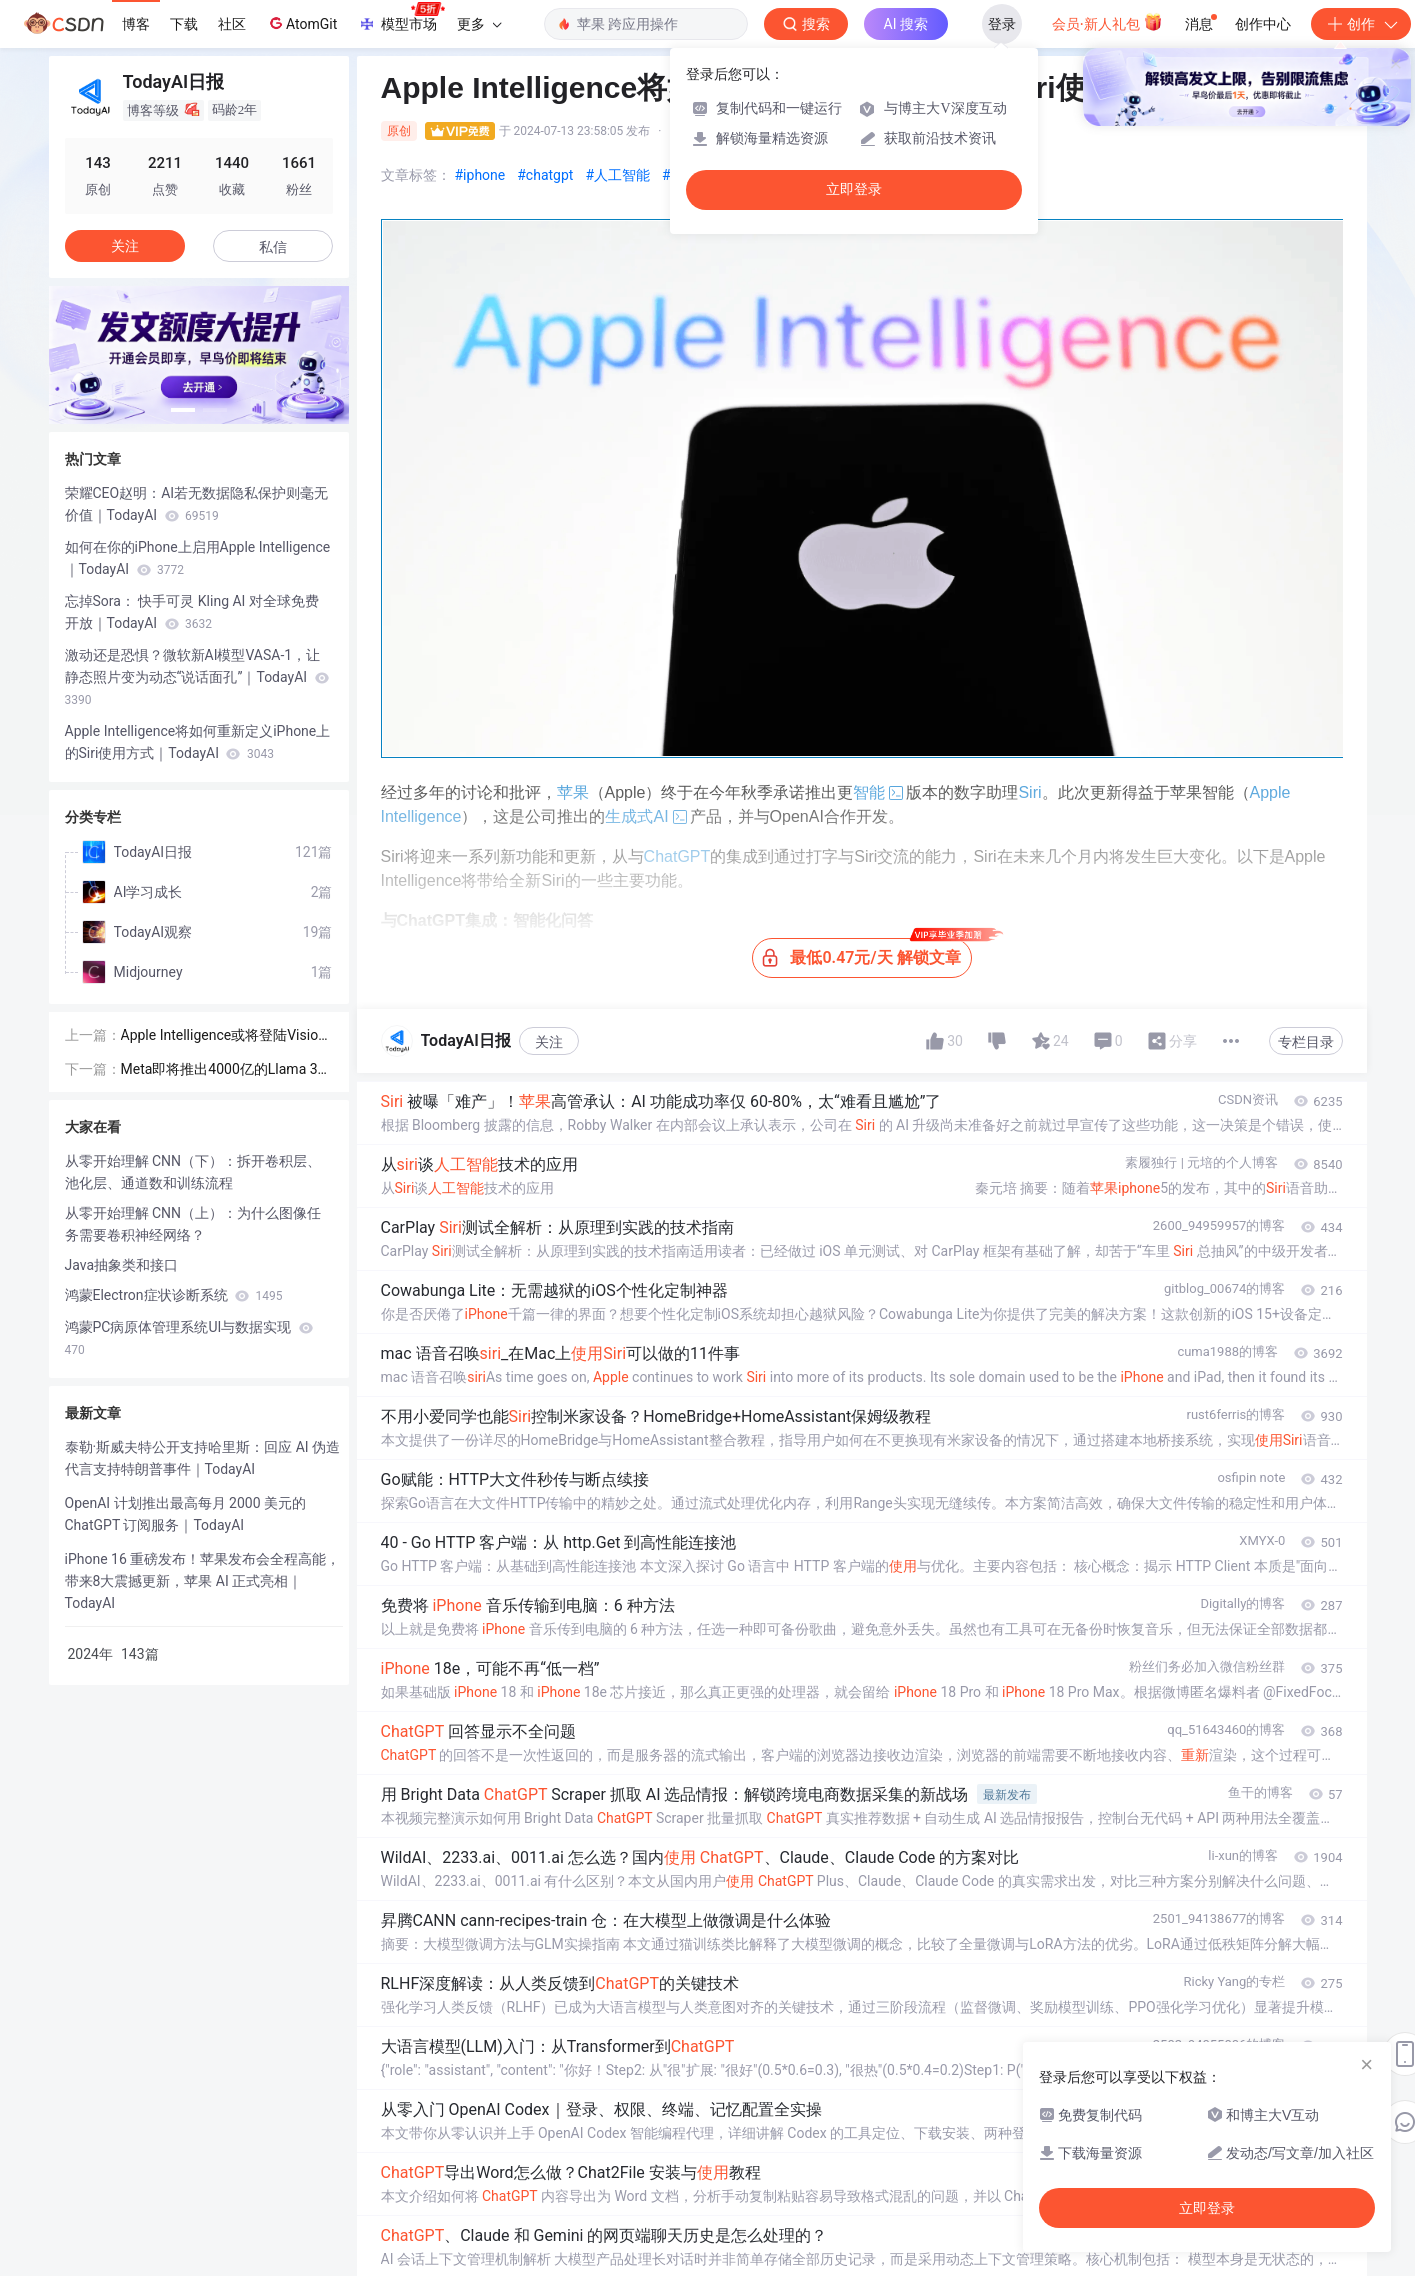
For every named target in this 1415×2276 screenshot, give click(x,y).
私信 (273, 247)
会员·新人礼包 (1107, 22)
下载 (184, 24)
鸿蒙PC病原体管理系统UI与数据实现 (189, 1338)
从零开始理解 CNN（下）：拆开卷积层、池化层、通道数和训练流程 (193, 1172)
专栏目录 (1306, 1042)
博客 (136, 24)
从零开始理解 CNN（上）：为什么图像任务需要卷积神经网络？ (193, 1224)
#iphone (480, 175)
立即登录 (854, 189)
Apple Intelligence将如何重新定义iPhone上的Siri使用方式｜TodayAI (198, 742)
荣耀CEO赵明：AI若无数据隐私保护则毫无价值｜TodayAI (197, 504)
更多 (479, 24)
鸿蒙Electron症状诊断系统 (174, 1295)
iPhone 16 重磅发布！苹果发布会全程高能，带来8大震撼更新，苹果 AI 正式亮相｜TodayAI (203, 1581)
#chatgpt (545, 175)
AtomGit (301, 23)
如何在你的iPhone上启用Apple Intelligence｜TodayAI (198, 558)
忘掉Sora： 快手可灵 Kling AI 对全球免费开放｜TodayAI (192, 612)
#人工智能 (617, 175)
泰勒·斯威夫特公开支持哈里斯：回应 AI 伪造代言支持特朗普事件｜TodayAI (203, 1458)
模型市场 (401, 18)
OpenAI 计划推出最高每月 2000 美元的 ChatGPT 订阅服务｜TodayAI (185, 1514)
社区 (232, 24)
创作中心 (1263, 24)
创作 (1361, 24)
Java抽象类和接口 (122, 1265)
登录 (1002, 24)
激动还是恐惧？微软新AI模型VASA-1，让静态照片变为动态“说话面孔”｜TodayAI (197, 677)
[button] (183, 410)
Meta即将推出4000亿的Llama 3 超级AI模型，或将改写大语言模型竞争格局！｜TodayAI (225, 1070)
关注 (549, 1042)
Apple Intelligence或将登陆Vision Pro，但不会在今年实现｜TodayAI (225, 1036)
